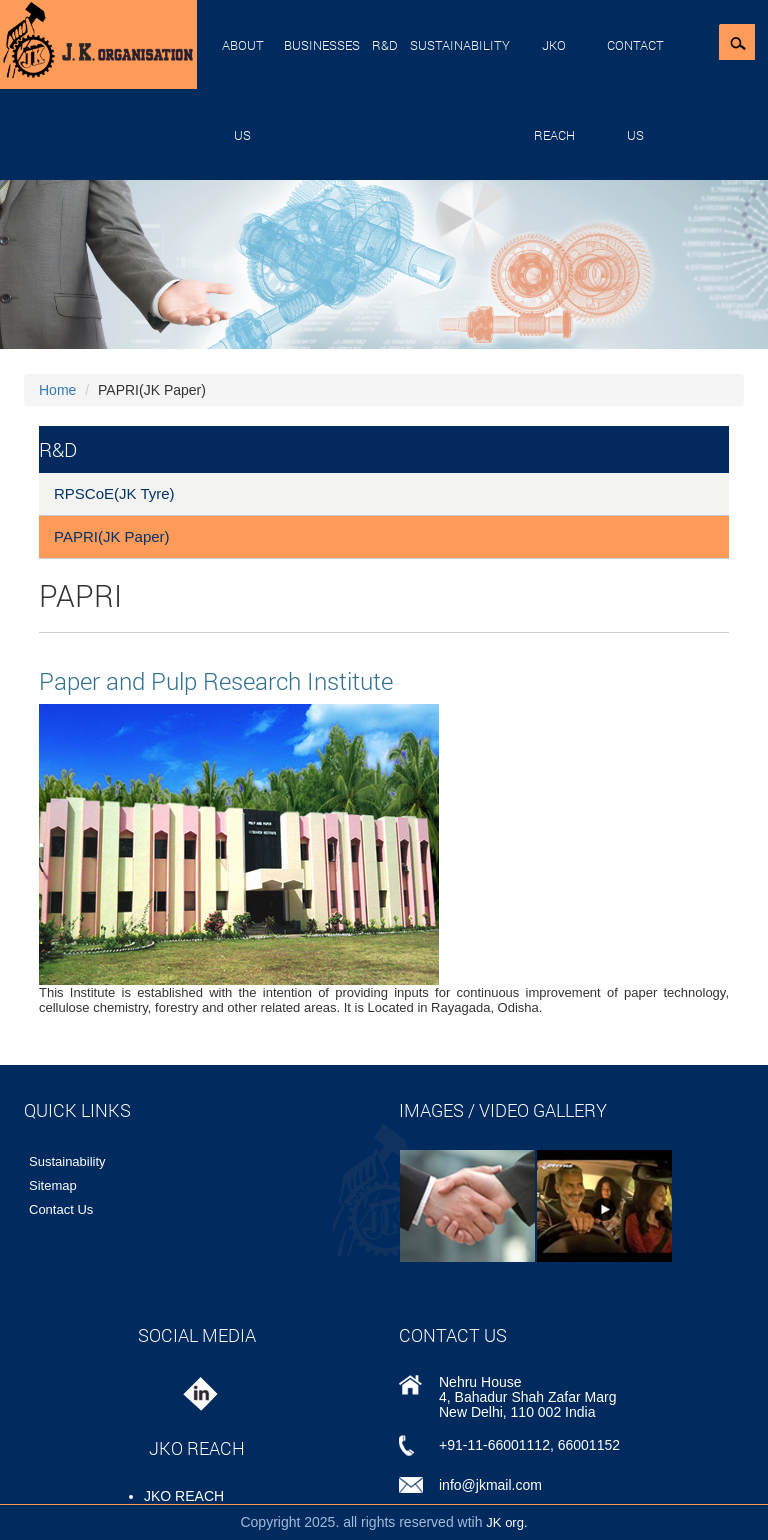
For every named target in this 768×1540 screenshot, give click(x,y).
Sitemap (53, 1185)
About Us (243, 90)
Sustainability (460, 45)
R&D (385, 45)
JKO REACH (554, 90)
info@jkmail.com (490, 1485)
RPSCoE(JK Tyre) (114, 493)
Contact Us (635, 90)
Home (57, 390)
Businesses (322, 45)
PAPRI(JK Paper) (112, 536)
